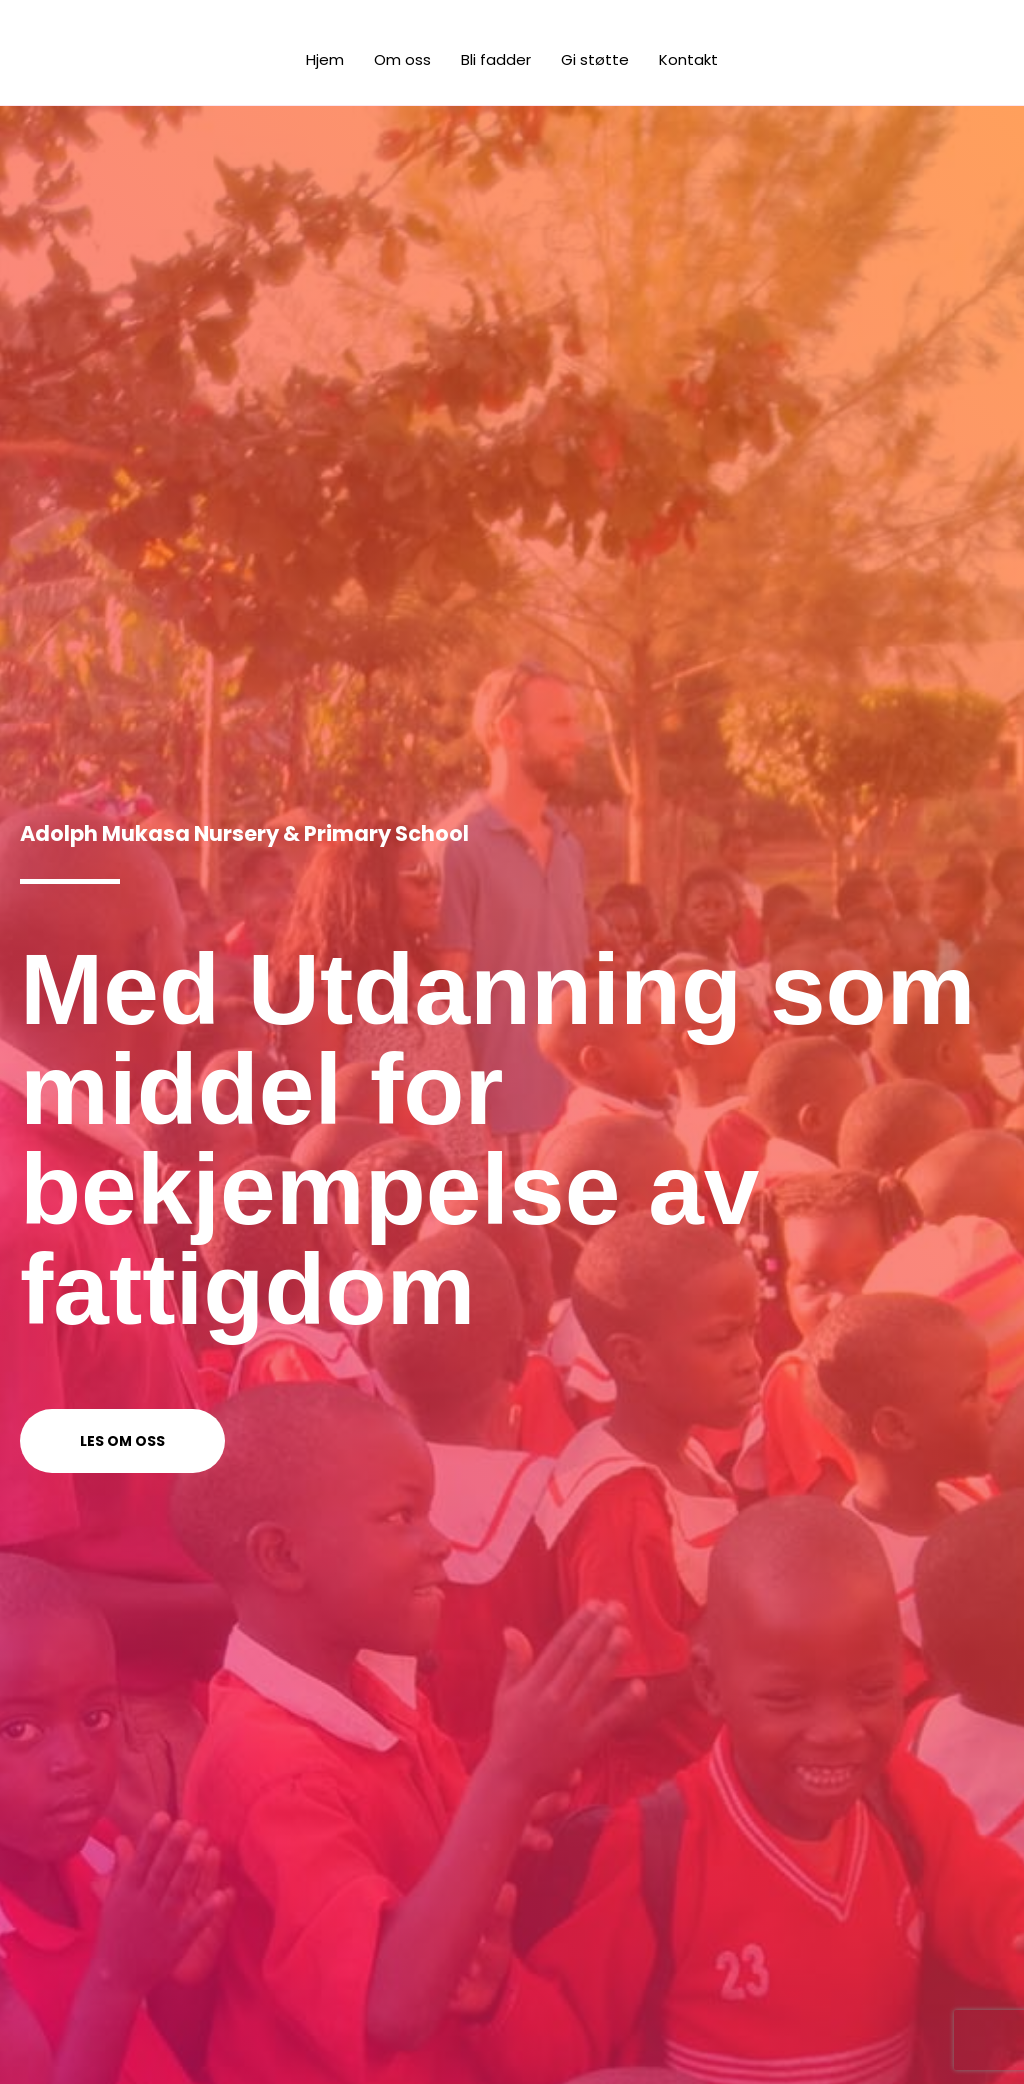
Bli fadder (496, 59)
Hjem (325, 59)
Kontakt (688, 59)
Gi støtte (595, 59)
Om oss (402, 59)
